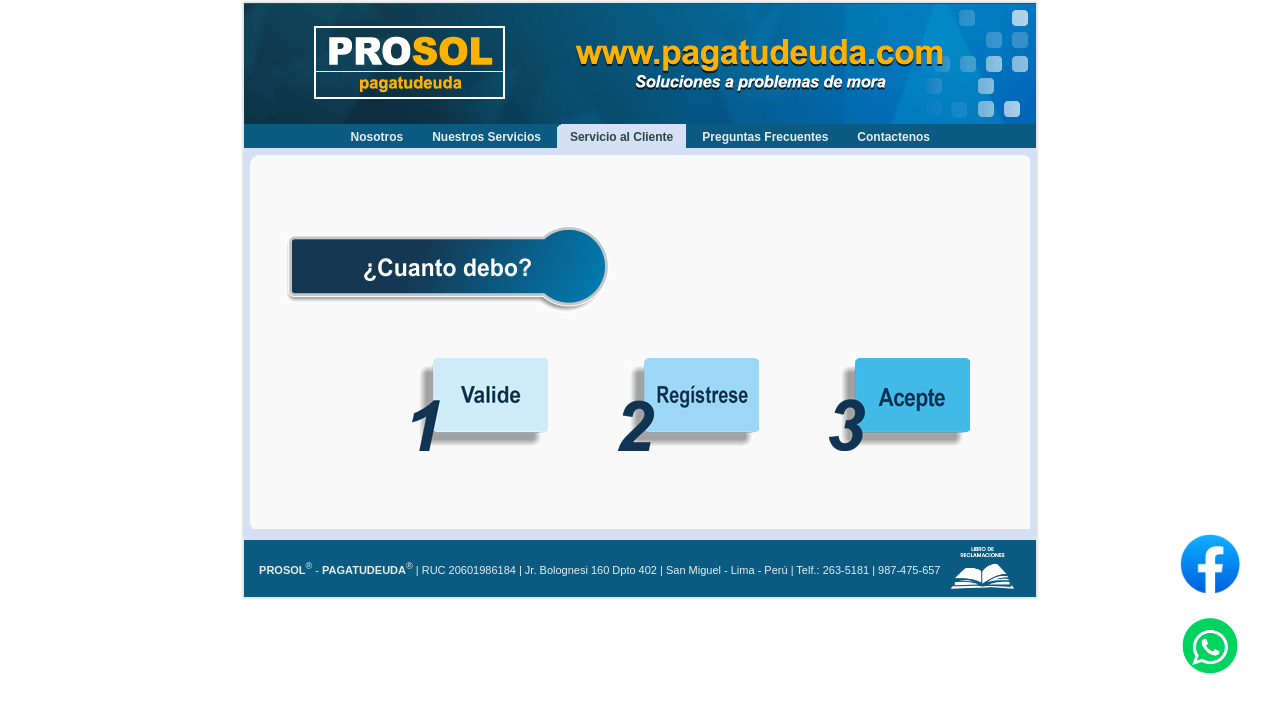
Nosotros (377, 137)
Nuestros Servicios (486, 137)
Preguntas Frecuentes (765, 137)
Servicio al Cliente (621, 137)
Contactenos (893, 137)
